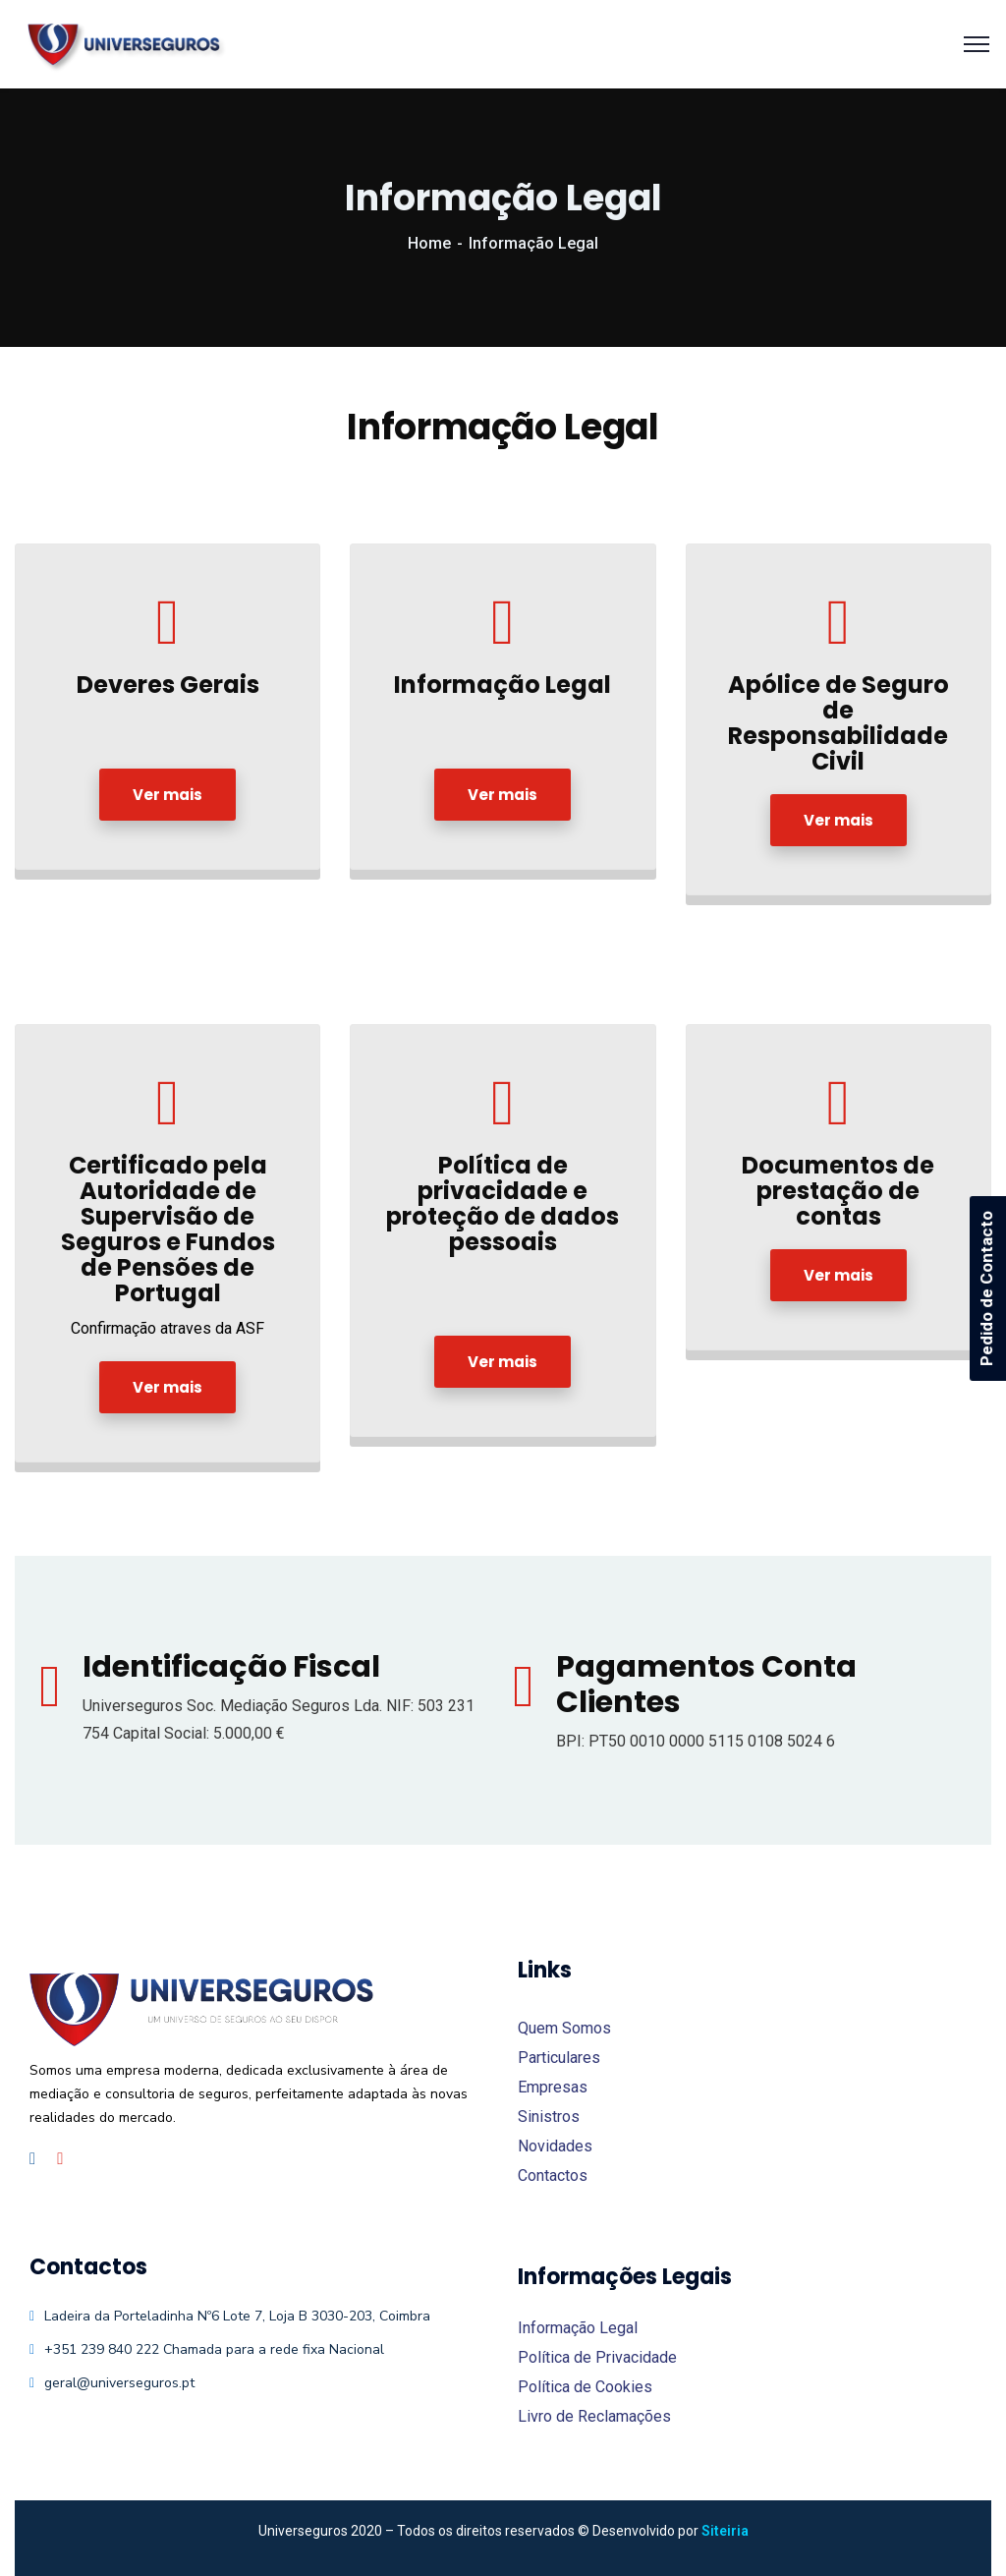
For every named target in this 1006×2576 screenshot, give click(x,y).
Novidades (555, 2146)
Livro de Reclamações (594, 2416)
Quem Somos (564, 2028)
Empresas (552, 2087)
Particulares (559, 2057)
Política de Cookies (585, 2386)
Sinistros (549, 2116)
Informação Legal (578, 2327)
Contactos (552, 2175)
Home (429, 243)
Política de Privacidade (597, 2357)
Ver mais (167, 794)
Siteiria (725, 2531)
